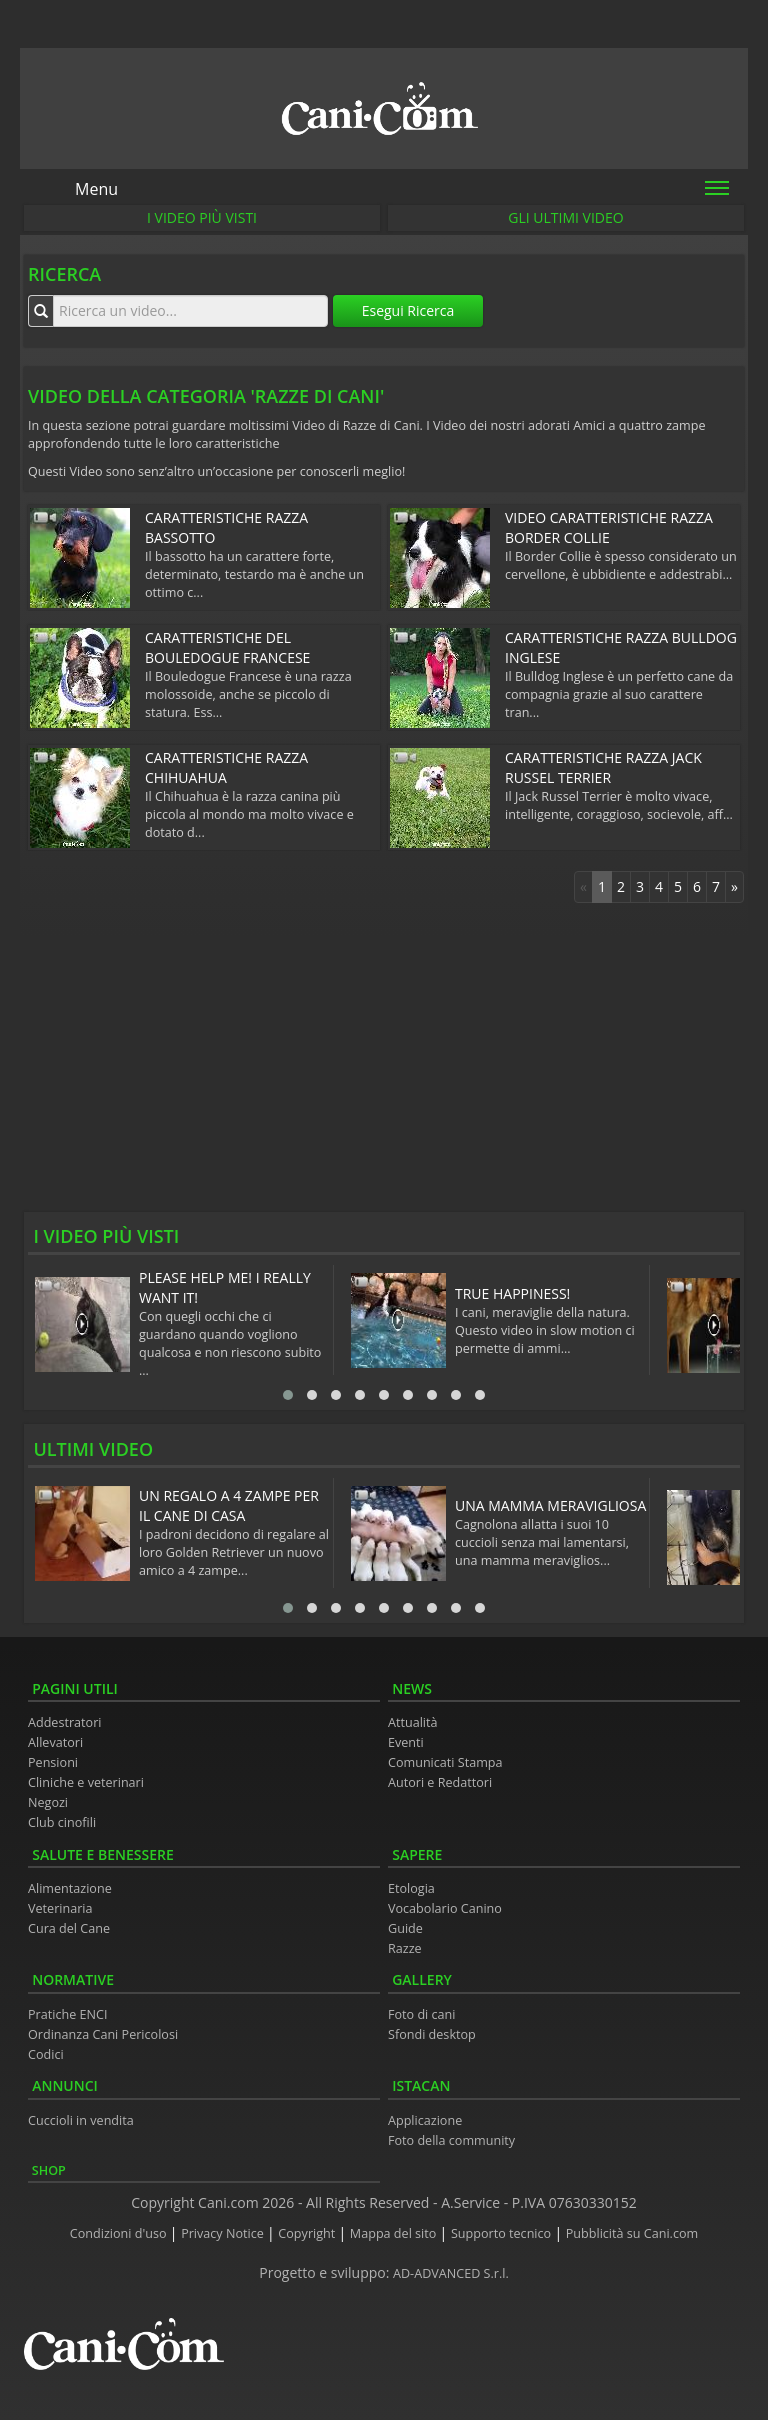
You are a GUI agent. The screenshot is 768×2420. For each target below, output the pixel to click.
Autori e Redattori (440, 1782)
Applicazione (425, 2120)
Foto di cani (422, 2014)
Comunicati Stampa (445, 1762)
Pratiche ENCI (67, 2014)
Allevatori (55, 1742)
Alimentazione (70, 1888)
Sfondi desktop (432, 2034)
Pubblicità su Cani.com (632, 2233)
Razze (405, 1948)
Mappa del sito (395, 2233)
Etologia (411, 1888)
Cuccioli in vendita (81, 2120)
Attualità (413, 1722)
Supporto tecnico (502, 2233)
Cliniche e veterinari (86, 1782)
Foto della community (451, 2140)
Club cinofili (62, 1822)
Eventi (406, 1742)
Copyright (308, 2233)
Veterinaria (60, 1908)
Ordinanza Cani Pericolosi (103, 2034)
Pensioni (53, 1762)
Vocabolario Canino (445, 1908)
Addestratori (64, 1722)
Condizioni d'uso (120, 2233)
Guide (405, 1928)
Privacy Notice (224, 2233)
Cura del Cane (69, 1928)
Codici (46, 2054)
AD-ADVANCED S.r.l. (451, 2273)
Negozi (48, 1802)
